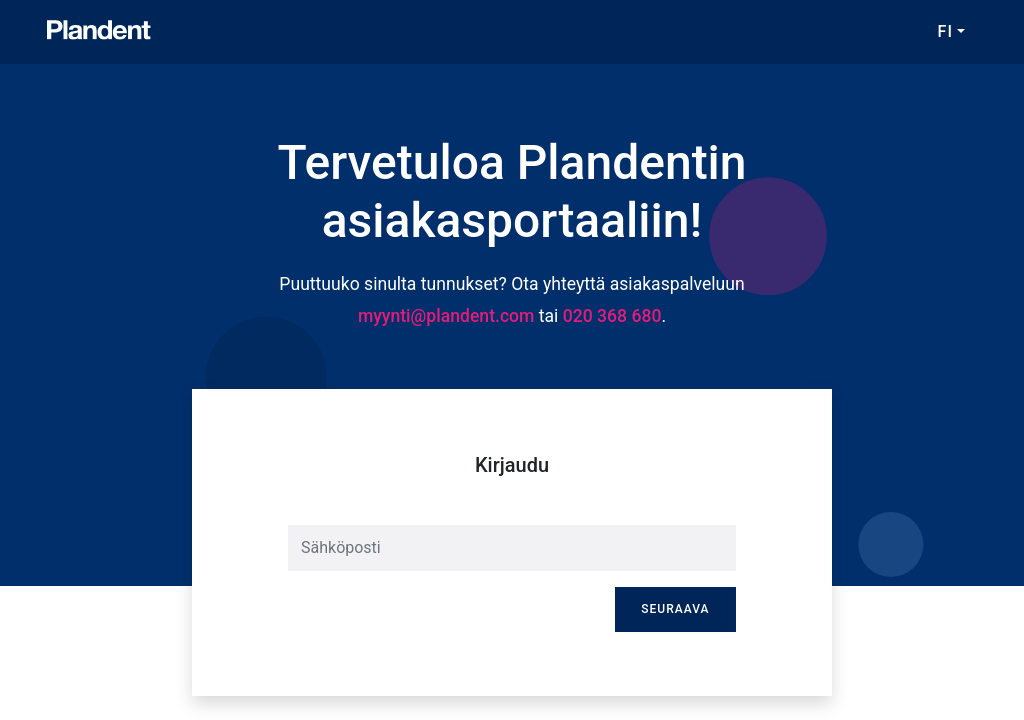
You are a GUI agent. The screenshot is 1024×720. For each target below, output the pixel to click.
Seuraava (675, 609)
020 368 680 (612, 316)
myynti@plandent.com (446, 316)
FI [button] (945, 31)
